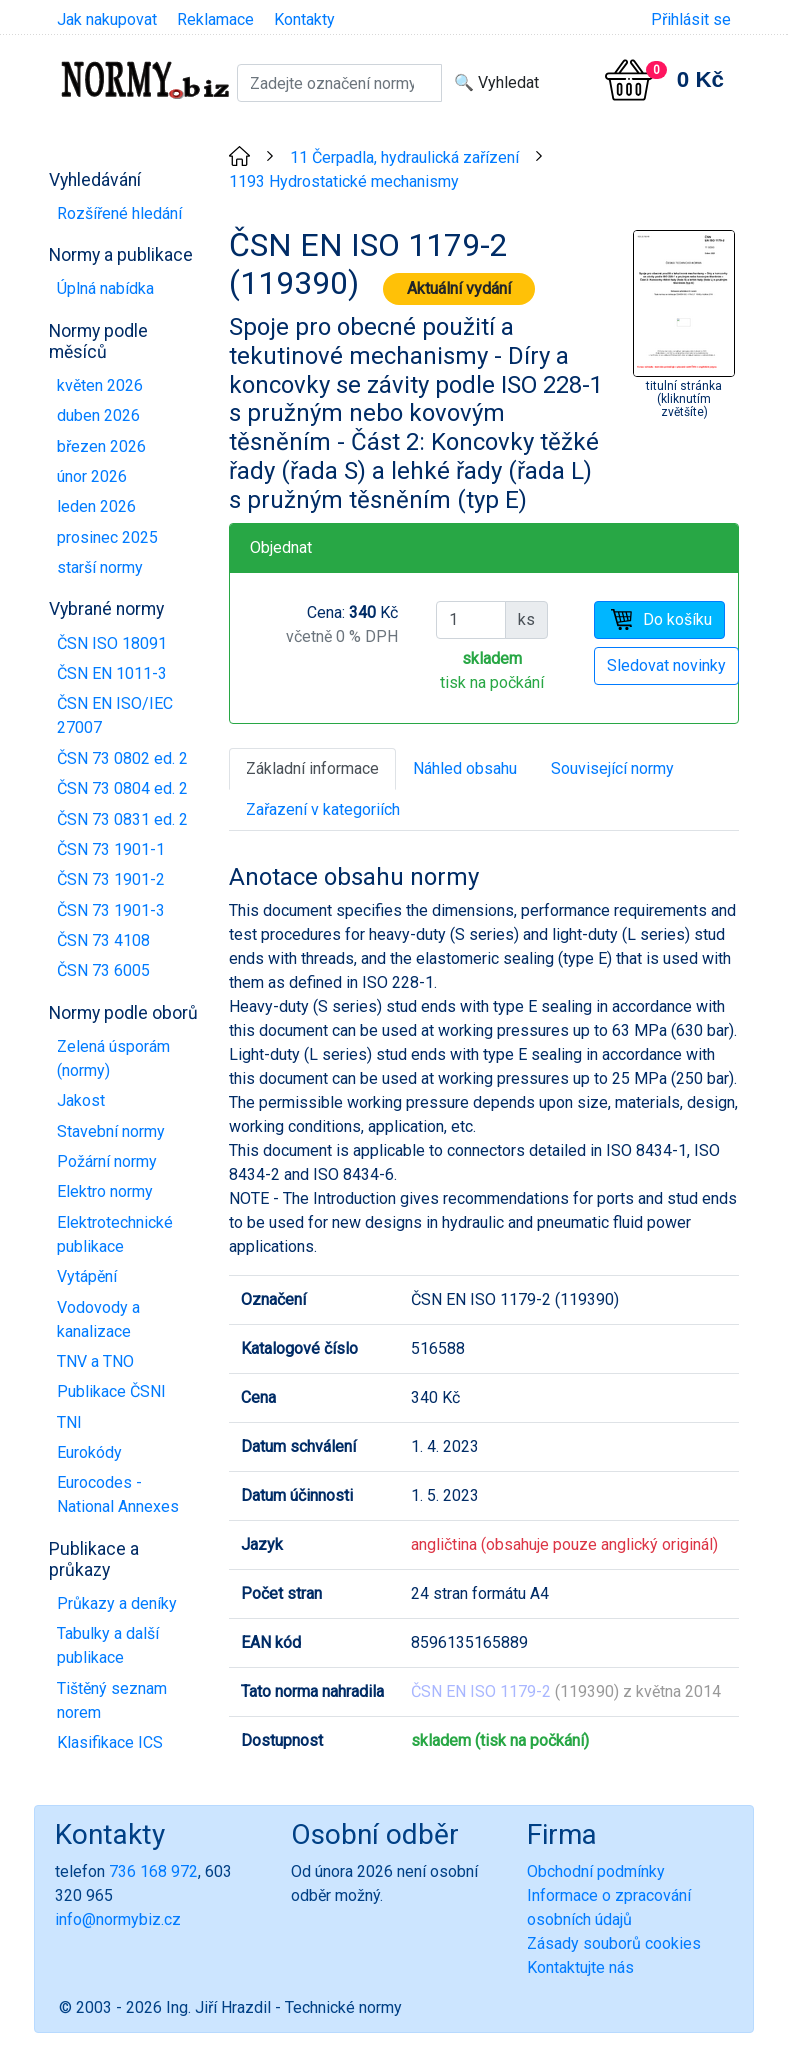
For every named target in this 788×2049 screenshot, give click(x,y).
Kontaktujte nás (580, 1967)
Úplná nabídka (105, 288)
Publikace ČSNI (111, 1391)
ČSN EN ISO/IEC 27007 (115, 715)
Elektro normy (105, 1191)
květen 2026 (100, 385)
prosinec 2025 (107, 537)
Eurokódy (89, 1452)
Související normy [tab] (612, 768)
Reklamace (215, 19)
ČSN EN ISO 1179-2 (481, 1691)
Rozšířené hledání (119, 213)
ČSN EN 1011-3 (112, 673)
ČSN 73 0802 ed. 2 (122, 758)
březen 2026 (101, 446)
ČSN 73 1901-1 (111, 849)
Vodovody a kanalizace (98, 1319)
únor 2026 (92, 476)
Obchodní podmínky (596, 1871)
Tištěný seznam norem (112, 1700)
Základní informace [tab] (312, 768)
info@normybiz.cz (118, 1919)
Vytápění (87, 1276)
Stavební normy (111, 1131)
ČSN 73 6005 (103, 970)
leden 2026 (96, 506)
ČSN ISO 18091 (112, 643)
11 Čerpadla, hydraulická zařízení (404, 157)
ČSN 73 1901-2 (111, 879)
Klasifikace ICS (110, 1742)
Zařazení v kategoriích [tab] (323, 809)
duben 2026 (98, 415)
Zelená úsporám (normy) (113, 1058)
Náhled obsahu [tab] (465, 768)
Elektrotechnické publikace (115, 1234)
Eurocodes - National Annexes (118, 1494)
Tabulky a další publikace (108, 1645)
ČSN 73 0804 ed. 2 (122, 788)
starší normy (100, 567)
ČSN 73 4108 (103, 940)
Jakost (81, 1100)
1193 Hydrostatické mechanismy (344, 181)
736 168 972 (153, 1871)
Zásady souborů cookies (614, 1943)
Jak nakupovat (107, 19)
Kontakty (304, 19)
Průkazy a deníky (117, 1603)
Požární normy (107, 1161)
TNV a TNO (95, 1361)
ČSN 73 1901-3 (111, 910)
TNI (69, 1422)
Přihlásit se (691, 19)
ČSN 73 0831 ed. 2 (122, 819)
